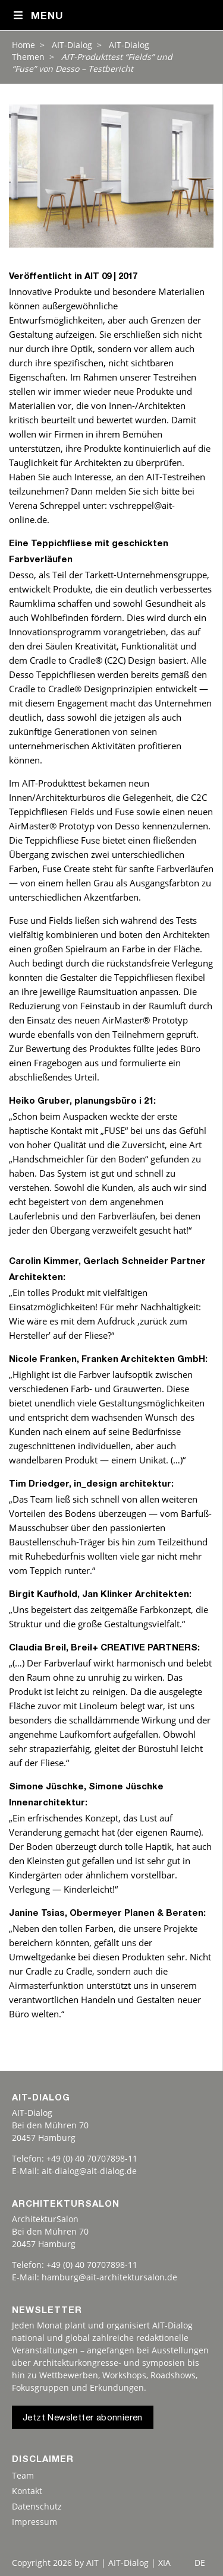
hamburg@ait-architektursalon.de (109, 2277)
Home (23, 44)
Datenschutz (37, 2506)
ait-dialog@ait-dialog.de (89, 2170)
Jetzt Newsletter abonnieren (83, 2418)
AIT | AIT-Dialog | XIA (128, 2562)
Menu (38, 16)
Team (23, 2475)
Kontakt (27, 2490)
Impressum (34, 2521)
